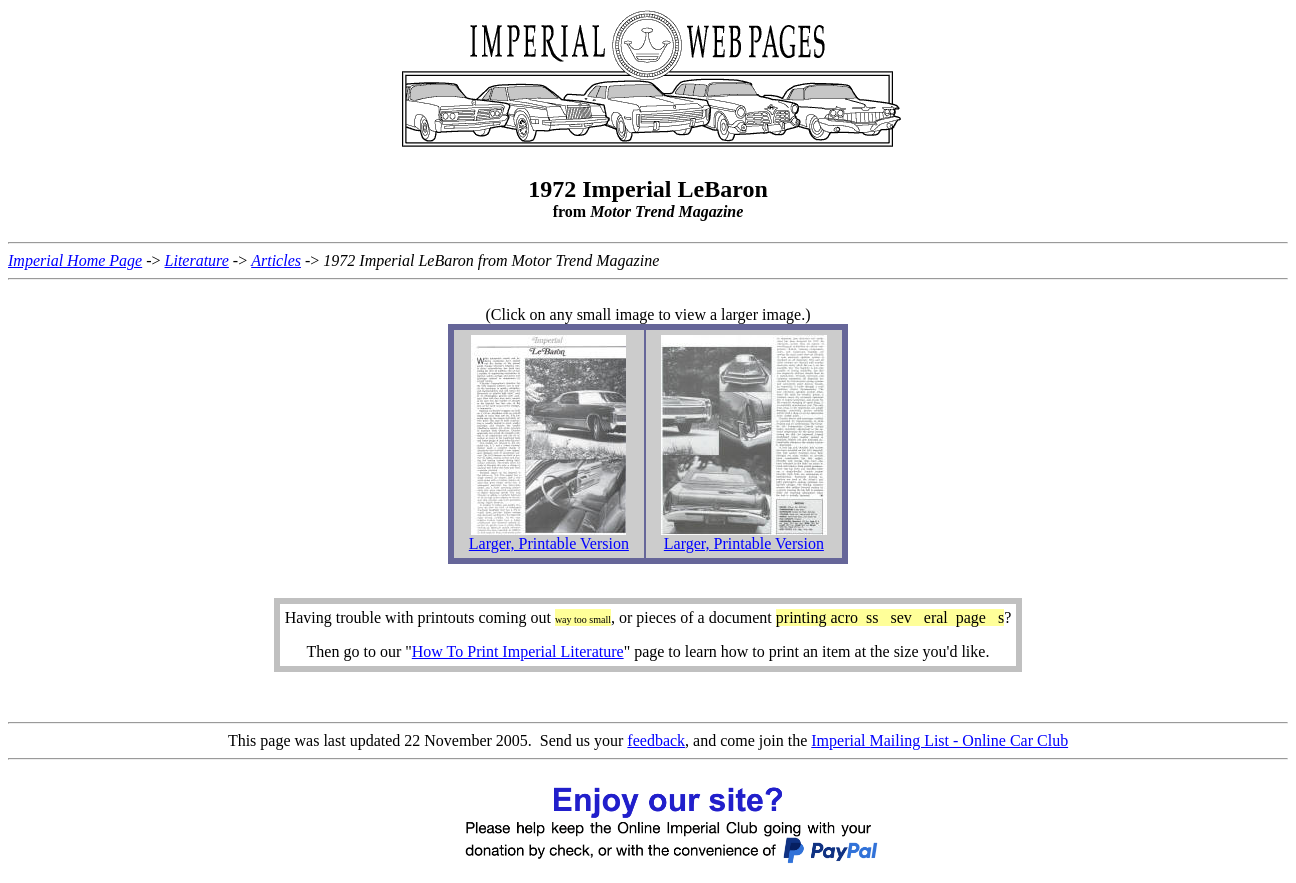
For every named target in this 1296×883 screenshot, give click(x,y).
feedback (656, 740)
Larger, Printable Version (549, 543)
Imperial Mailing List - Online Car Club (939, 740)
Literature (197, 260)
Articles (276, 260)
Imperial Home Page (75, 260)
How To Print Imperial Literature (518, 651)
